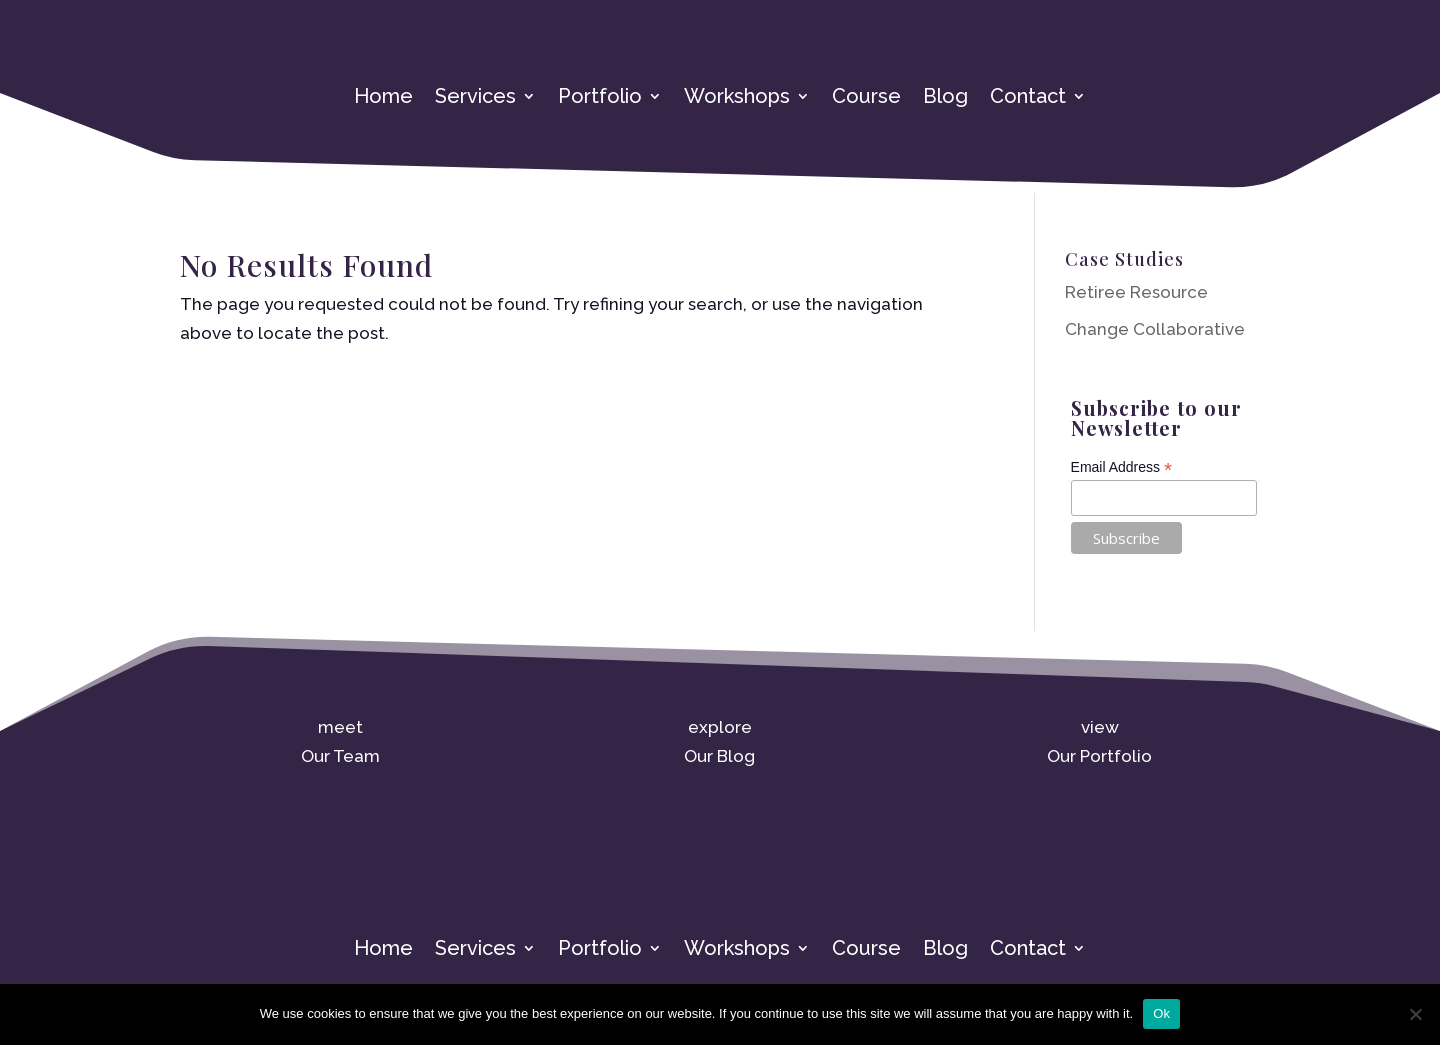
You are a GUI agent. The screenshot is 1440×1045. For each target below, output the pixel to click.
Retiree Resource (1136, 292)
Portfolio (600, 98)
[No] (1415, 1014)
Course (866, 98)
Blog (945, 98)
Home (383, 98)
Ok (1161, 1013)
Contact (1028, 98)
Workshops (737, 98)
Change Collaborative (1155, 329)
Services (475, 98)
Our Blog (719, 756)
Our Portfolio (1099, 756)
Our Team (340, 756)
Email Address (1122, 467)
